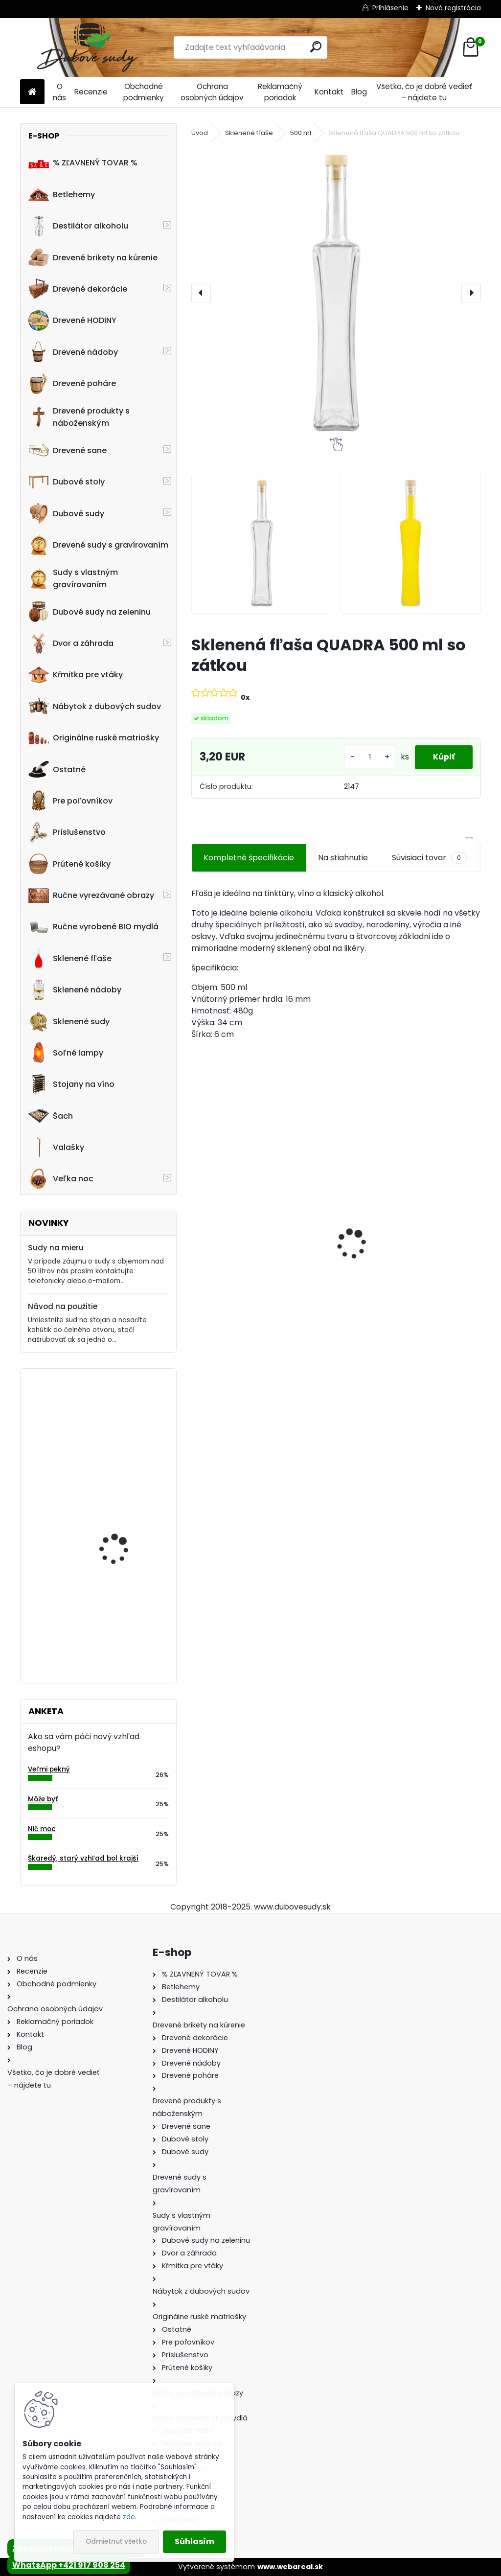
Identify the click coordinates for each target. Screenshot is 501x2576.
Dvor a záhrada (71, 643)
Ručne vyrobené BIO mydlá (93, 927)
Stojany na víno (71, 1084)
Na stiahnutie (343, 857)
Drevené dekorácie (77, 288)
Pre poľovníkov (70, 800)
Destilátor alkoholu (78, 226)
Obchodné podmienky (143, 92)
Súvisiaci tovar (429, 858)
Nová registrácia (453, 8)
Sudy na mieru (56, 1247)
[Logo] (87, 47)
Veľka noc (60, 1179)
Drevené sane (67, 450)
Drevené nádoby (73, 352)
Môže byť (43, 1799)
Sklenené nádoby (74, 990)
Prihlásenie (390, 8)
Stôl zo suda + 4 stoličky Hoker (257, 1262)
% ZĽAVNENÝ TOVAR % (82, 163)
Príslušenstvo (67, 832)
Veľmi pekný (49, 1769)
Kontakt (329, 92)
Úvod (199, 133)
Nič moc (42, 1829)
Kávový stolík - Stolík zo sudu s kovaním (126, 1515)
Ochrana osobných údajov (212, 92)
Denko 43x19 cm (112, 1609)
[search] (315, 46)
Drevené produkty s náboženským (79, 417)
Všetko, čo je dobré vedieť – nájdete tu (424, 92)
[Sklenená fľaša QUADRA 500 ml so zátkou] (336, 292)
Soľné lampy (65, 1052)
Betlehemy (61, 194)
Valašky (56, 1147)
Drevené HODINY (72, 320)
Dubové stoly (66, 482)
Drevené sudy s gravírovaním (98, 544)
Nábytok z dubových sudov (94, 706)
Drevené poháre (72, 383)
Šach (50, 1115)
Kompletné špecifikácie (249, 857)
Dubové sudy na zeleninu (89, 611)
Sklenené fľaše (70, 958)
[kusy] (366, 757)
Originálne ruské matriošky (93, 738)
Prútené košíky (69, 863)
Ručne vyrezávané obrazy (91, 895)
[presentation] (201, 292)
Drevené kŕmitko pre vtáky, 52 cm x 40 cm (409, 1261)
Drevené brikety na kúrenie (93, 257)
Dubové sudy (66, 513)
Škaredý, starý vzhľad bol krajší (83, 1858)
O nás (59, 92)
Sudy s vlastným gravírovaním (73, 578)
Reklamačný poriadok (280, 92)
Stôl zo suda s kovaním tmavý (124, 1418)
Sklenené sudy (69, 1021)
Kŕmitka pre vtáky (75, 675)
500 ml (300, 133)
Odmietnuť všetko (116, 2541)
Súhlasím (194, 2541)
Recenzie (91, 92)
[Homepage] (32, 92)
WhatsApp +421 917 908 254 (68, 2565)
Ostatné (57, 769)
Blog (359, 92)
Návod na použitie (62, 1306)
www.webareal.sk (290, 2567)
